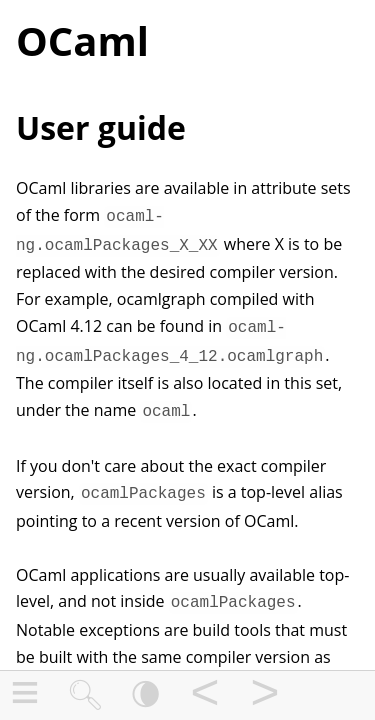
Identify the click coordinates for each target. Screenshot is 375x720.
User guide (101, 127)
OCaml (82, 40)
